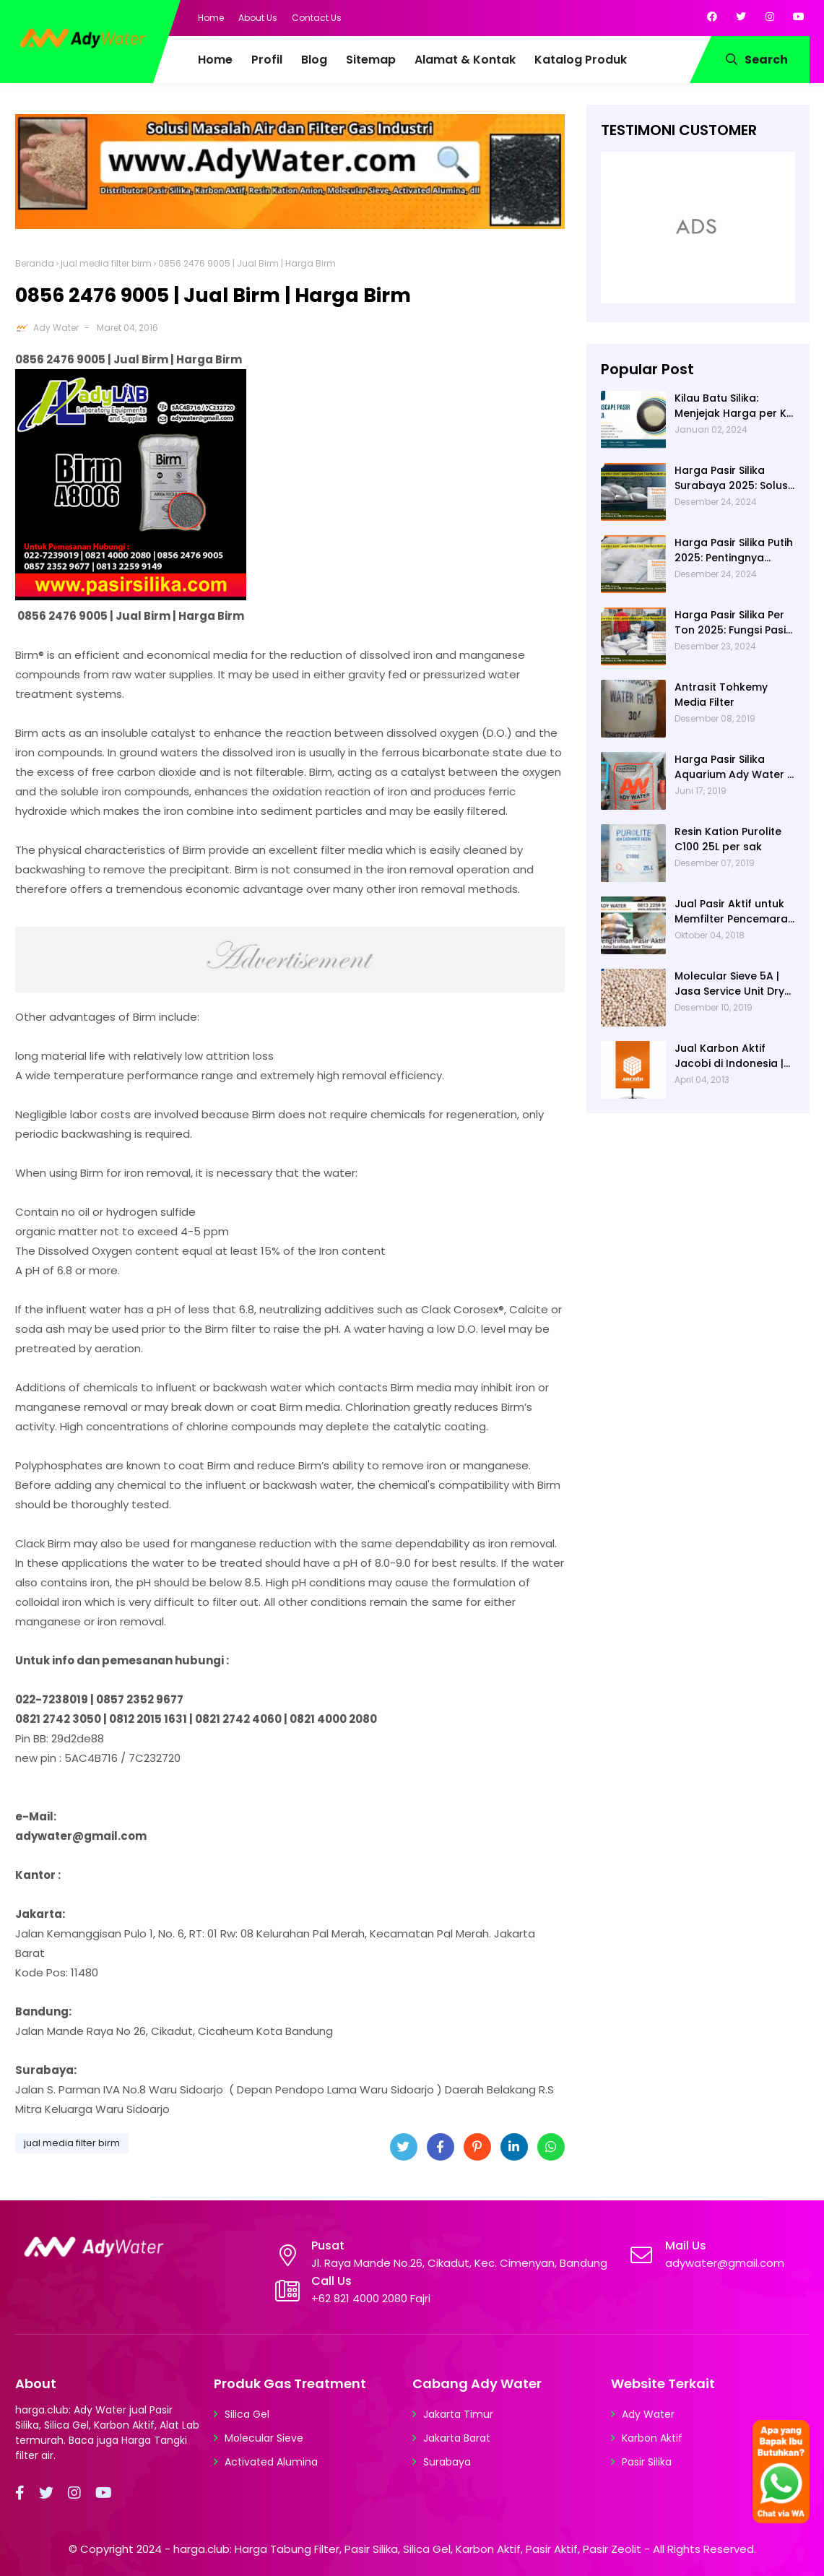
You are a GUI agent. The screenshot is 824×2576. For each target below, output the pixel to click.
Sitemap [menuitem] (371, 59)
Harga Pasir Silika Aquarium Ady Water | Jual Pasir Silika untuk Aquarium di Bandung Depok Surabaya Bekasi (732, 767)
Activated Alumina (271, 2462)
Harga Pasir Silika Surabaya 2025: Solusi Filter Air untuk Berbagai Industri (732, 478)
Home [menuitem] (215, 59)
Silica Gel (247, 2414)
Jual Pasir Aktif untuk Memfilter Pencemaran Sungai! (734, 911)
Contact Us (317, 18)
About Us (257, 18)
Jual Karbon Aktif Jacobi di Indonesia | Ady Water (729, 1056)
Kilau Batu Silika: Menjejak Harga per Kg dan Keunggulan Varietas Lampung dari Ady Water (735, 406)
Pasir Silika (647, 2462)
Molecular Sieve (264, 2438)
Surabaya (447, 2462)
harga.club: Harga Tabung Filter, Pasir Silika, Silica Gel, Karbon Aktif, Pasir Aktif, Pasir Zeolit (407, 2548)
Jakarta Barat (456, 2438)
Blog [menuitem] (314, 59)
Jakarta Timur (458, 2414)
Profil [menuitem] (266, 59)
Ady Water (56, 327)
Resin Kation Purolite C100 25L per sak (728, 839)
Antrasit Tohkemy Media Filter (721, 694)
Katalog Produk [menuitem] (580, 59)
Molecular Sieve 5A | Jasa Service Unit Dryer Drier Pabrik (735, 984)
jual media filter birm (106, 263)
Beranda (34, 263)
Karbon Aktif (652, 2438)
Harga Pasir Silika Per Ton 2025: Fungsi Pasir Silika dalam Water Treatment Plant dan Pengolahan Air (732, 623)
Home (211, 18)
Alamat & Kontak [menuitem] (465, 59)
